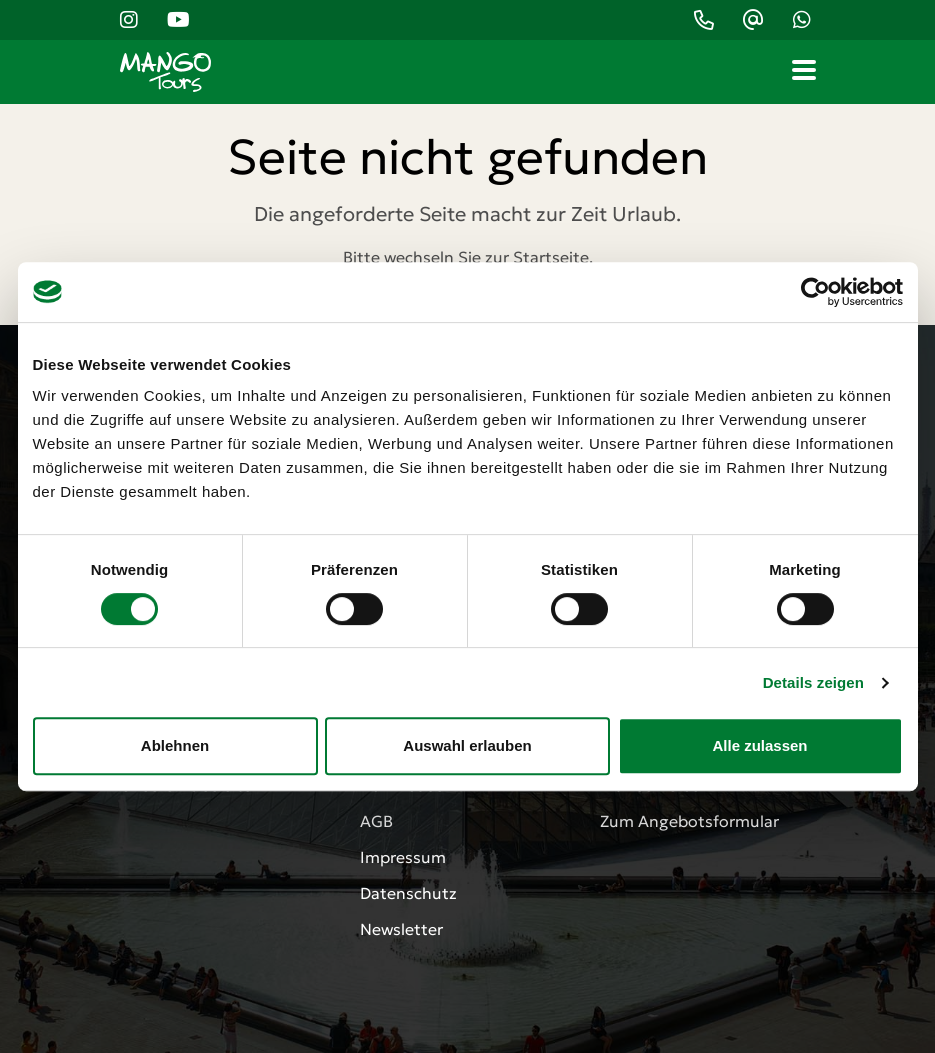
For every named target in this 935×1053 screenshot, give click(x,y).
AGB (376, 821)
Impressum (403, 857)
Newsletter (401, 929)
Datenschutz (408, 893)
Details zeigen (813, 682)
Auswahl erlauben (467, 745)
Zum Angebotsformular (689, 821)
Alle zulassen (759, 745)
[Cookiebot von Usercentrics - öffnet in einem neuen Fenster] (815, 292)
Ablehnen (175, 745)
